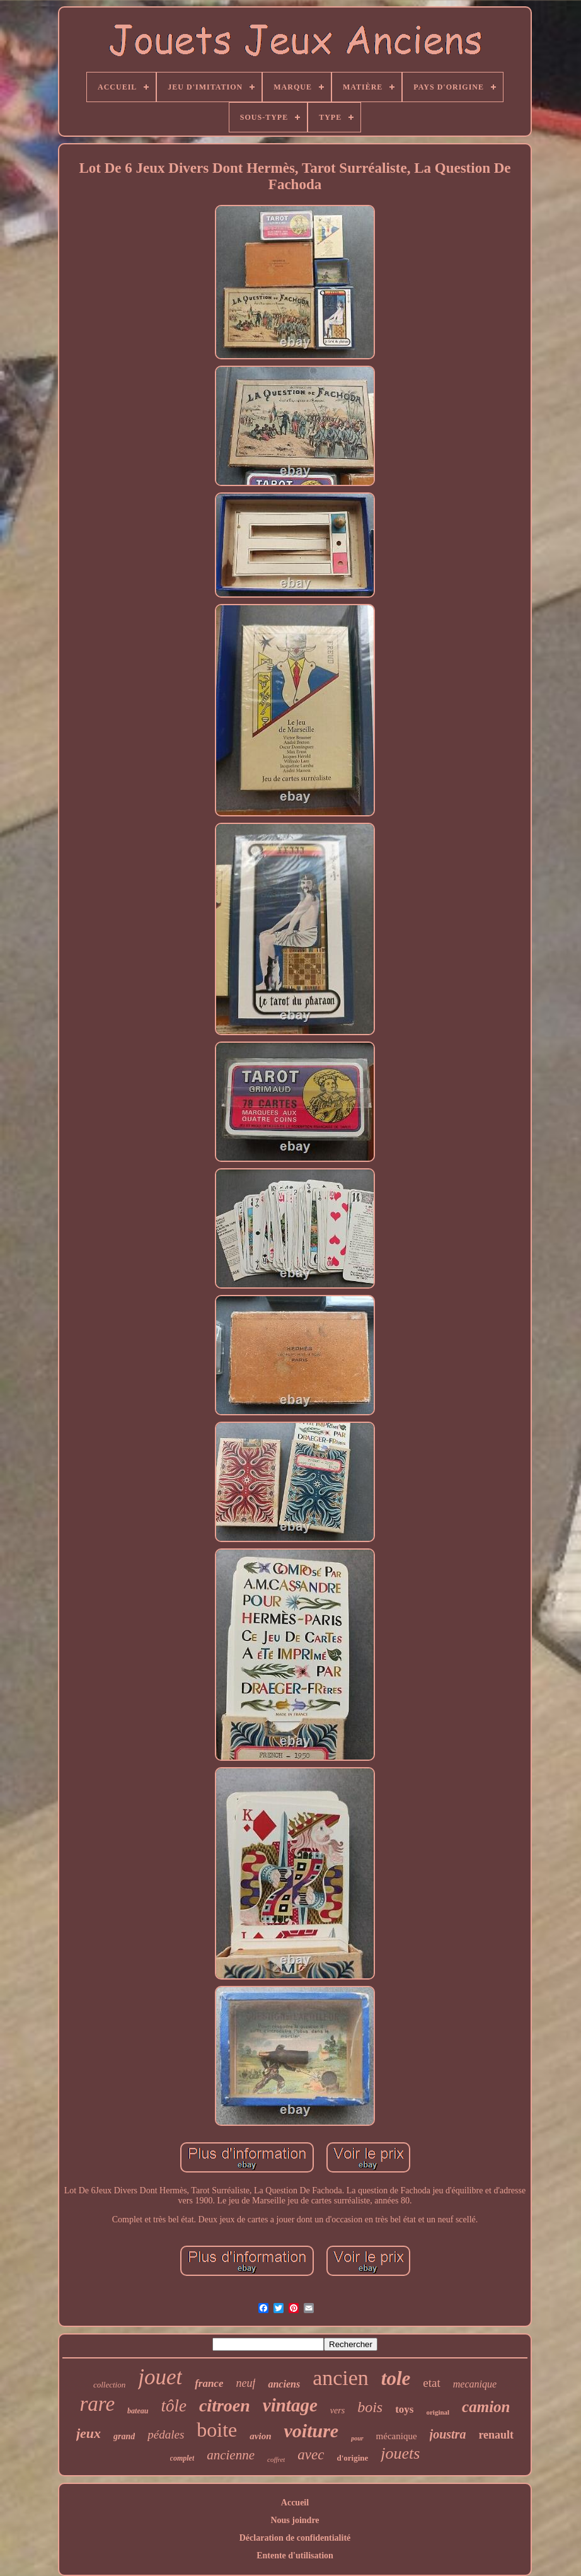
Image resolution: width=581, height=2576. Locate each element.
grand (124, 2436)
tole (396, 2378)
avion (260, 2436)
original (437, 2412)
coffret (276, 2459)
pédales (165, 2434)
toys (404, 2409)
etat (431, 2382)
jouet (160, 2377)
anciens (284, 2384)
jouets (400, 2453)
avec (310, 2455)
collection (109, 2384)
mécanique (396, 2436)
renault (496, 2434)
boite (217, 2429)
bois (370, 2407)
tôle (174, 2405)
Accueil (295, 2502)
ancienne (231, 2455)
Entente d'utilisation (294, 2555)
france (209, 2383)
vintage (290, 2405)
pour (357, 2438)
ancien (341, 2377)
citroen (224, 2405)
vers (337, 2410)
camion (486, 2406)
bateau (137, 2410)
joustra (448, 2434)
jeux (88, 2433)
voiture (311, 2430)
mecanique (475, 2384)
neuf (245, 2383)
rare (97, 2404)
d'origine (352, 2458)
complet (182, 2458)
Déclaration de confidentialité (295, 2538)
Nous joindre (294, 2520)
